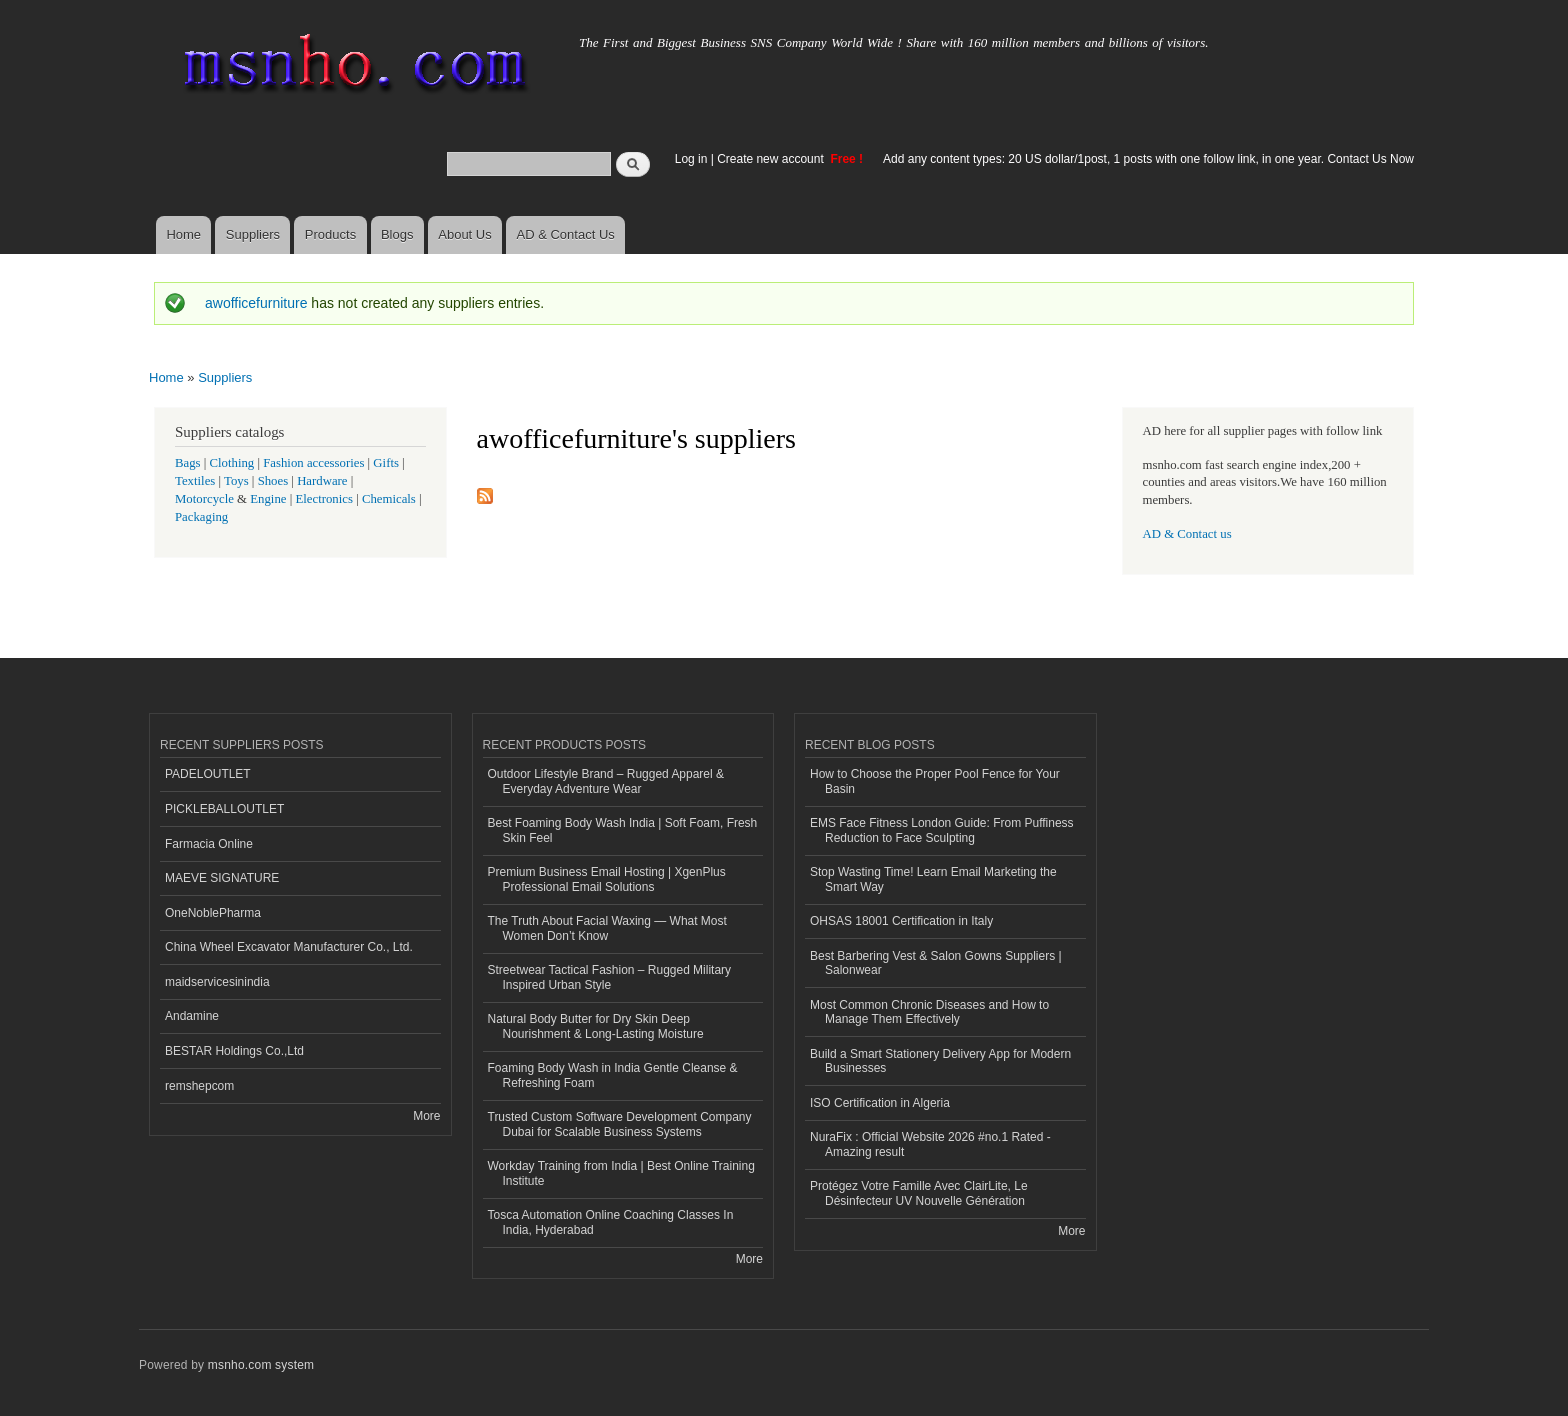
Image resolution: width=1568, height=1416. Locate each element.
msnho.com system (261, 1365)
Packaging (201, 517)
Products (330, 234)
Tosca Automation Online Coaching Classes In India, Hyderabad (611, 1222)
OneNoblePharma (213, 913)
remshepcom (199, 1086)
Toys (236, 481)
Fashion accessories (313, 463)
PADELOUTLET (208, 774)
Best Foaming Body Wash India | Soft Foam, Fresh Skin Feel (623, 830)
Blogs (397, 234)
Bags (188, 463)
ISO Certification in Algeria (880, 1103)
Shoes (273, 481)
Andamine (192, 1016)
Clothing (232, 463)
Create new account (772, 159)
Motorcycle (204, 499)
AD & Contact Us (566, 234)
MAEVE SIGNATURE (222, 878)
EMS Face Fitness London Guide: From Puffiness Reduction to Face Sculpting (942, 830)
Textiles (195, 481)
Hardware (322, 481)
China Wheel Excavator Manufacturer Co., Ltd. (289, 947)
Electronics (324, 499)
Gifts (386, 463)
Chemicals (390, 499)
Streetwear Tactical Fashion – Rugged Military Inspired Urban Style (610, 977)
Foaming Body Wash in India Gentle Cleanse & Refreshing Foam (613, 1075)
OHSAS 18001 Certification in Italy (901, 921)
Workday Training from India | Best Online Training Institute (621, 1173)
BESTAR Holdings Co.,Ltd (234, 1051)
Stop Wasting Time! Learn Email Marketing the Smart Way (933, 879)
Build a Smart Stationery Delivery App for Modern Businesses (940, 1061)
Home (183, 234)
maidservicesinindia (217, 982)
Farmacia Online (209, 844)
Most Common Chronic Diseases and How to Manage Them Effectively (929, 1012)
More (426, 1116)
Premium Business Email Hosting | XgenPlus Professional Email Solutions (607, 879)
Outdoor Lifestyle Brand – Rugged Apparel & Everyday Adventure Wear (606, 781)
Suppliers (253, 234)
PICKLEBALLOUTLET (224, 809)
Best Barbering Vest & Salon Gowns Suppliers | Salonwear (936, 963)
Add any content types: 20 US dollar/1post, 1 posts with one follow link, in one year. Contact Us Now (1148, 159)
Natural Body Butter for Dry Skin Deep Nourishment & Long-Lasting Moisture (596, 1026)
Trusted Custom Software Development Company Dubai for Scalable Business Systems (620, 1124)
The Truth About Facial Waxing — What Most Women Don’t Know (607, 928)
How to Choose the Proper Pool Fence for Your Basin (935, 781)
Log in (691, 159)
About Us (464, 234)
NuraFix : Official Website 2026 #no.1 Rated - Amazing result (930, 1144)
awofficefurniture (256, 303)
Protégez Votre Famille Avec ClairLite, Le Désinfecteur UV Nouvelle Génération (919, 1193)
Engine (268, 499)
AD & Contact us (1187, 534)
